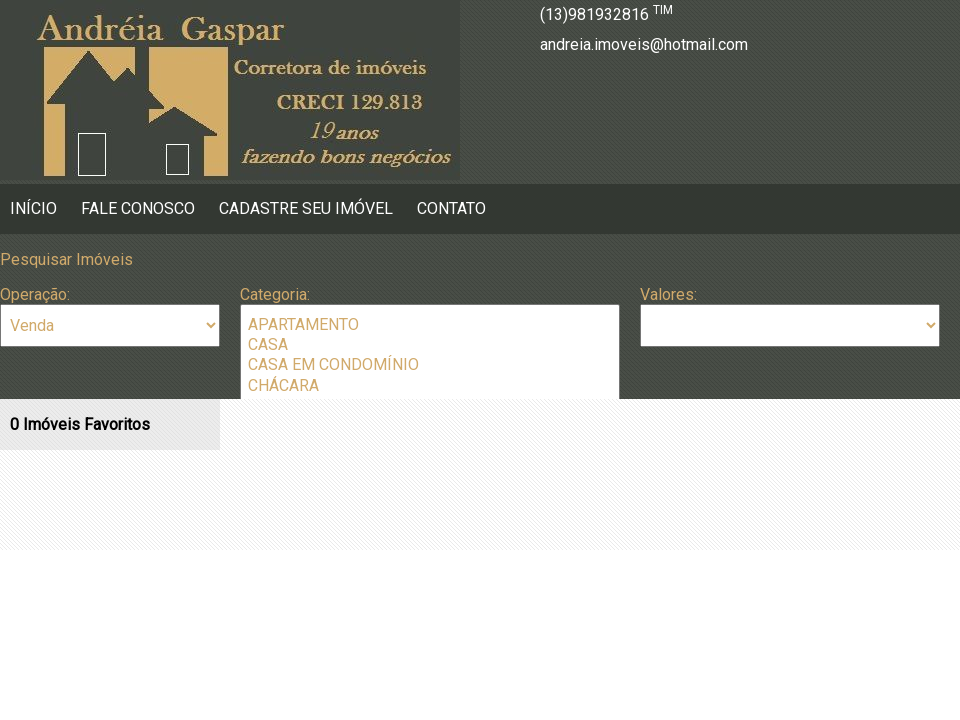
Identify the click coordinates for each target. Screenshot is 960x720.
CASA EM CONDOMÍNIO (430, 365)
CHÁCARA (430, 386)
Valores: (668, 294)
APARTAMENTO (430, 325)
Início (33, 208)
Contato (451, 208)
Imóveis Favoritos (80, 424)
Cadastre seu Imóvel (306, 208)
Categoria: (275, 294)
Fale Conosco (138, 208)
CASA (430, 345)
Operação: (35, 294)
